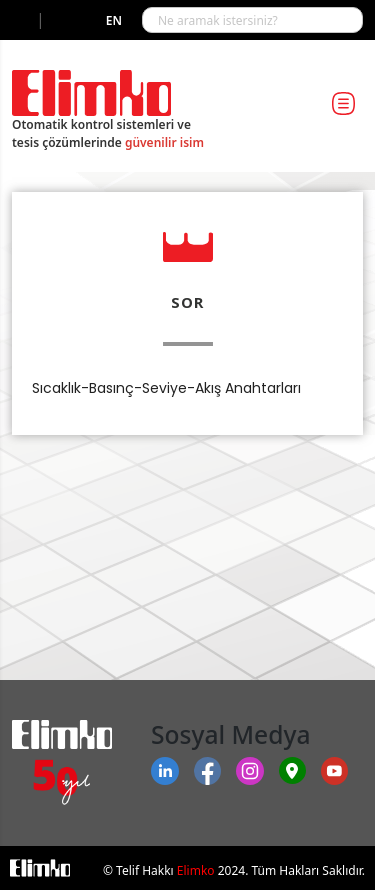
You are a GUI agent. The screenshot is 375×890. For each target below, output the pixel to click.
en (114, 20)
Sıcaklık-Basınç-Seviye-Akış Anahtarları (166, 388)
